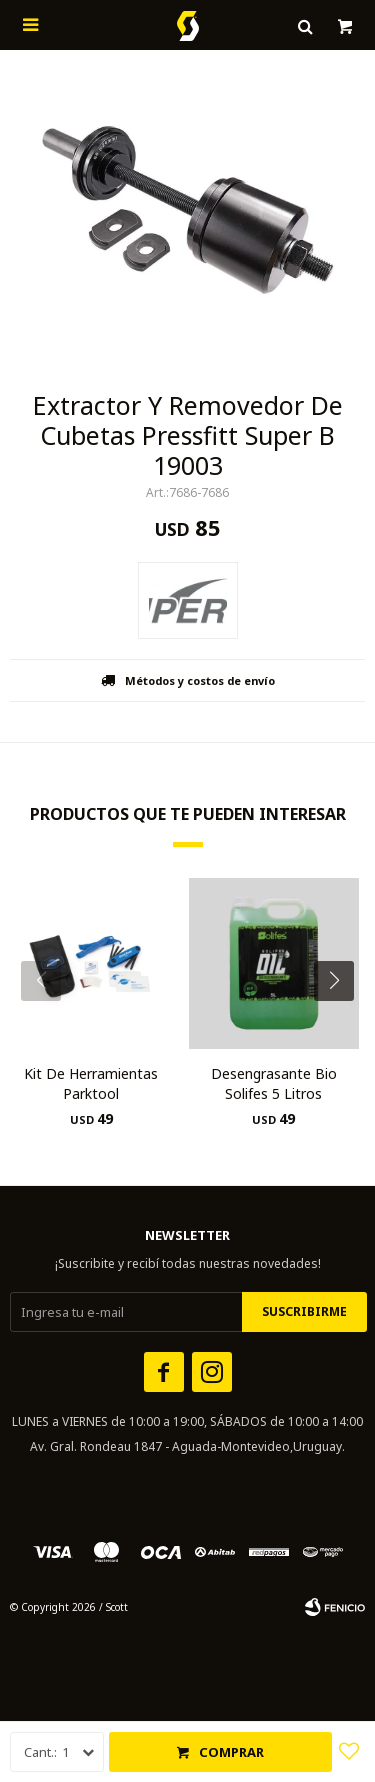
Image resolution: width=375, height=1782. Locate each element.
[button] (341, 1021)
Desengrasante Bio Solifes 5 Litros (274, 1083)
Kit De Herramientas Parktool (91, 1083)
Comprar (231, 1752)
